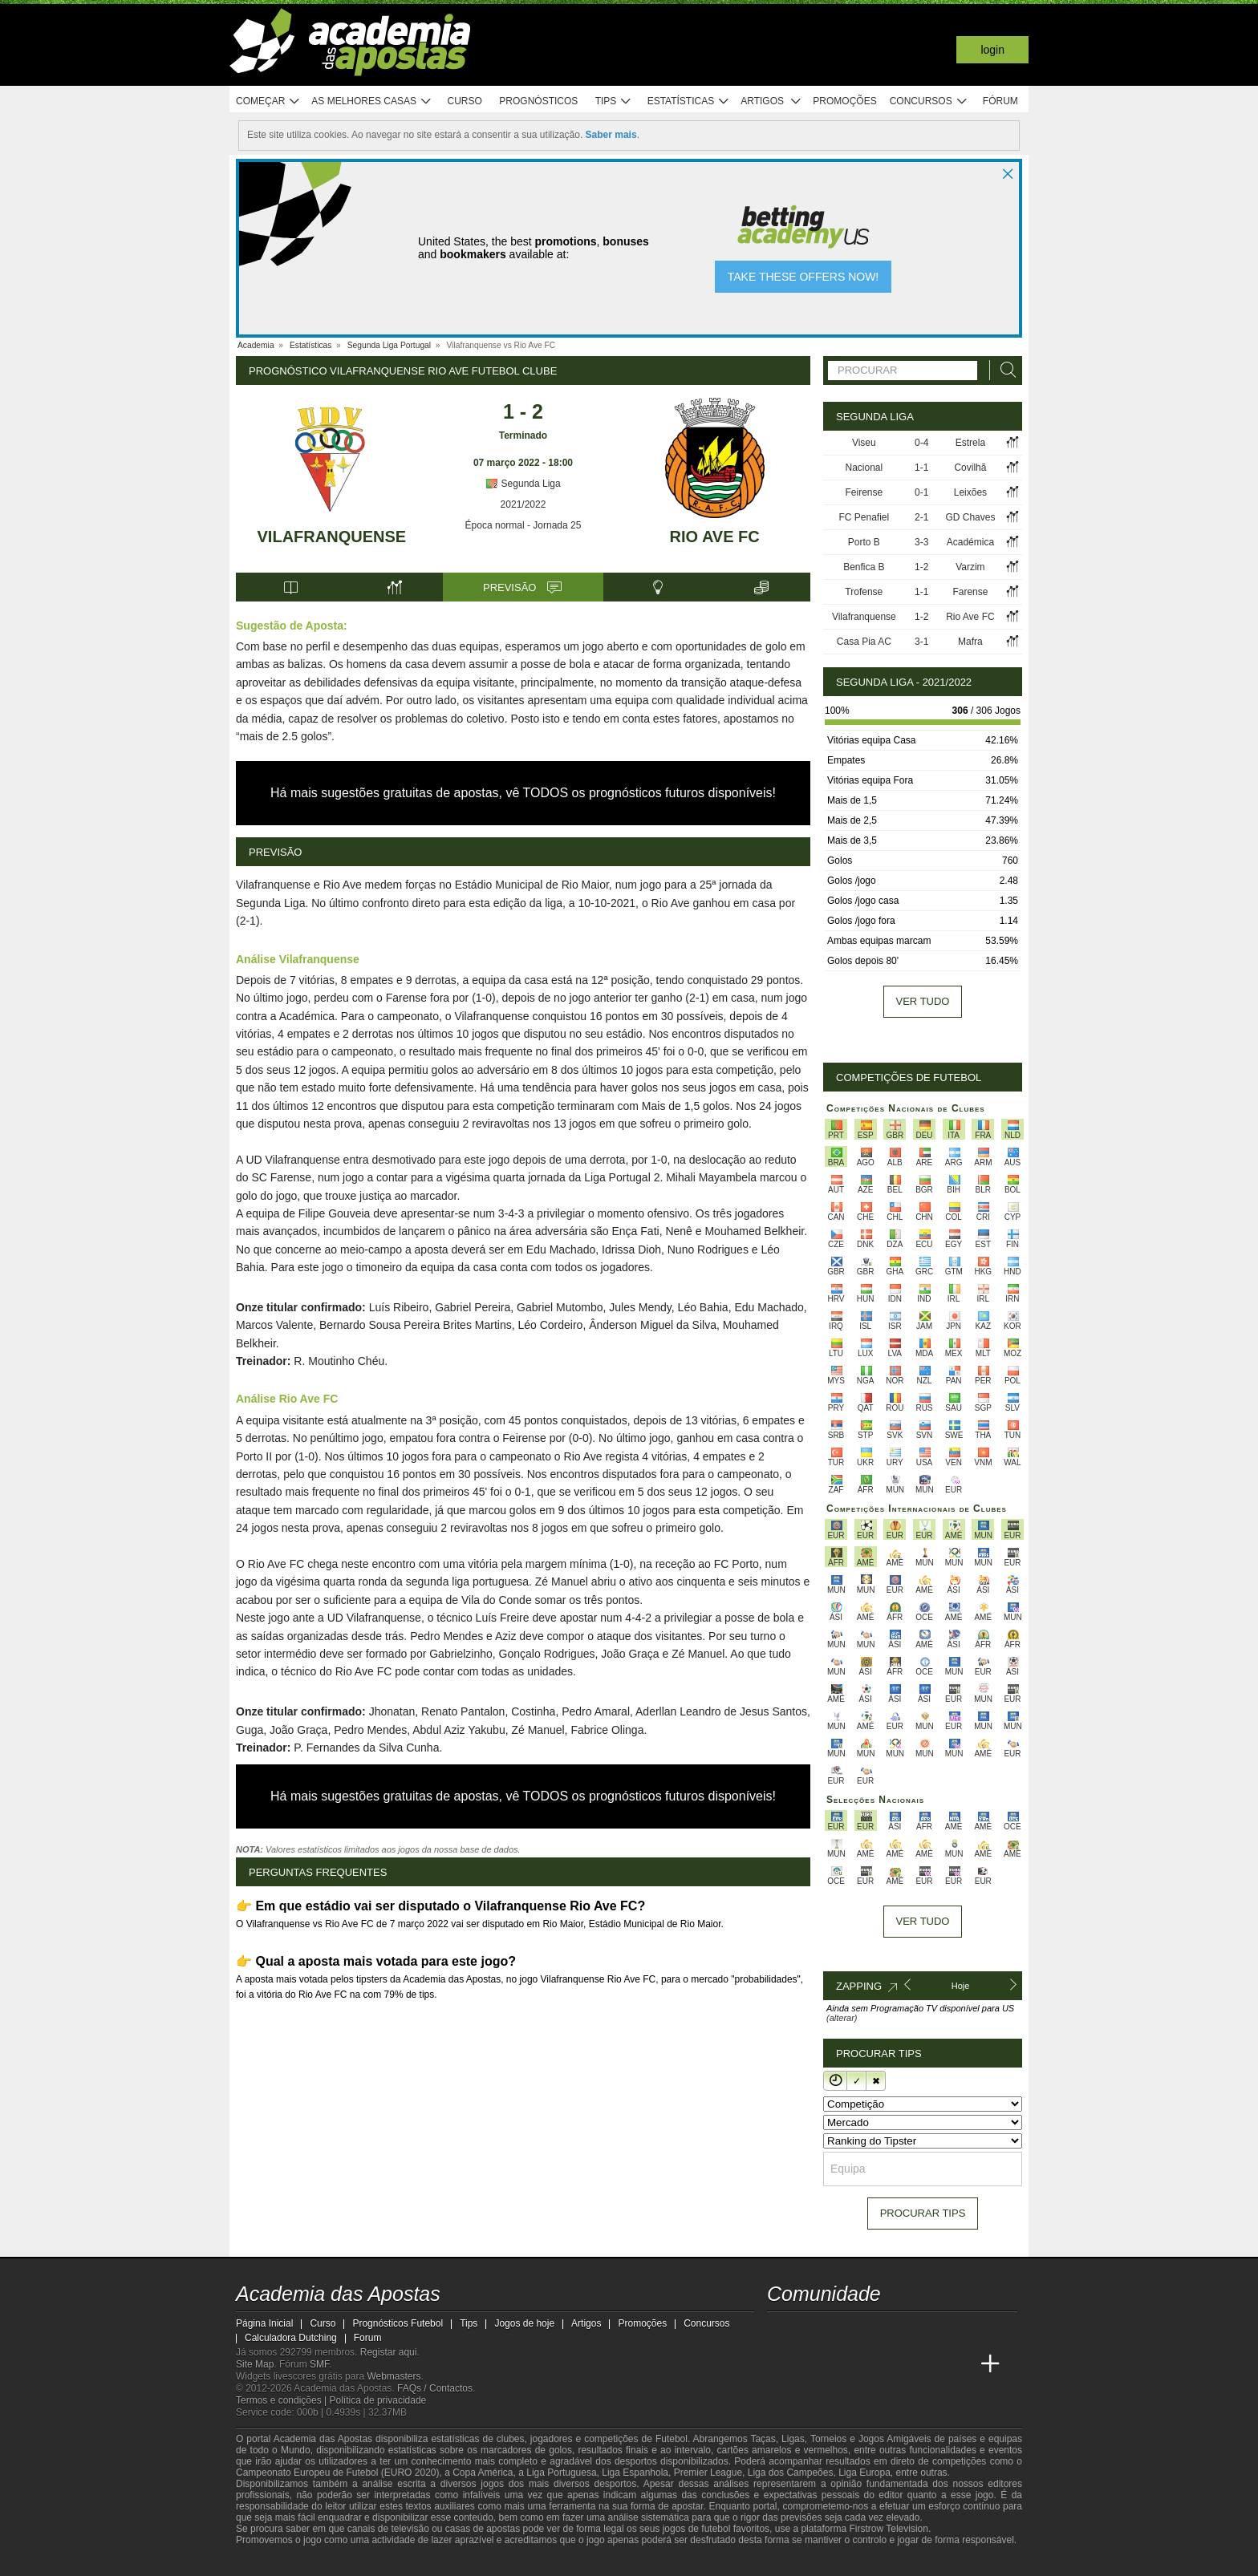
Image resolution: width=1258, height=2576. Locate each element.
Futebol (671, 2438)
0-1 (921, 492)
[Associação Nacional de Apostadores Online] (388, 2562)
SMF (319, 2364)
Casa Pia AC (864, 641)
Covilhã (970, 467)
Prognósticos (538, 101)
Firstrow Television (888, 2528)
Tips (613, 101)
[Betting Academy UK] (930, 2364)
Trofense (864, 591)
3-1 (921, 641)
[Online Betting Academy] (840, 2364)
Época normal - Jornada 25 (523, 525)
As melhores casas (371, 101)
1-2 (921, 567)
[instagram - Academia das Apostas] (900, 2330)
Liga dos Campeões (791, 2472)
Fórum (1000, 101)
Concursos (929, 101)
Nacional (864, 467)
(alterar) (842, 2018)
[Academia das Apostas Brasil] (810, 2364)
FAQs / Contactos (435, 2388)
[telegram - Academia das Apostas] (930, 2330)
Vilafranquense (332, 536)
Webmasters (393, 2376)
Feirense (864, 492)
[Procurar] (1003, 370)
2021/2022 (523, 504)
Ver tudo (923, 1001)
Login (992, 49)
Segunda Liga (522, 483)
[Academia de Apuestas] (870, 2364)
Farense (970, 591)
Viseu (864, 442)
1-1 (921, 467)
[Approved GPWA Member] (340, 2562)
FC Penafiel (863, 517)
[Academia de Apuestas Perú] (960, 2364)
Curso (465, 101)
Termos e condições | (283, 2400)
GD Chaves (970, 517)
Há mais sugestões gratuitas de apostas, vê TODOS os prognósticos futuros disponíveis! (523, 793)
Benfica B (863, 567)
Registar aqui (388, 2352)
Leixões (970, 492)
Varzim (970, 567)
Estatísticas (688, 101)
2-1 (921, 517)
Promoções (844, 101)
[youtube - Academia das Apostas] (840, 2330)
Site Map (255, 2364)
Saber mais (611, 134)
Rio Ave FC (715, 536)
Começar (268, 101)
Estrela (970, 442)
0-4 (921, 442)
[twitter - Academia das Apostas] (810, 2330)
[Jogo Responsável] (456, 2562)
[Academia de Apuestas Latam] (900, 2364)
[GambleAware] (277, 2562)
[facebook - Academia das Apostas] (870, 2330)
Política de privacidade (378, 2400)
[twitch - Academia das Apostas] (780, 2330)
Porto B (864, 542)
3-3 (921, 542)
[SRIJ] (513, 2562)
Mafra (970, 641)
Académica (970, 542)
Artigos (771, 101)
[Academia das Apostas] (780, 2364)
